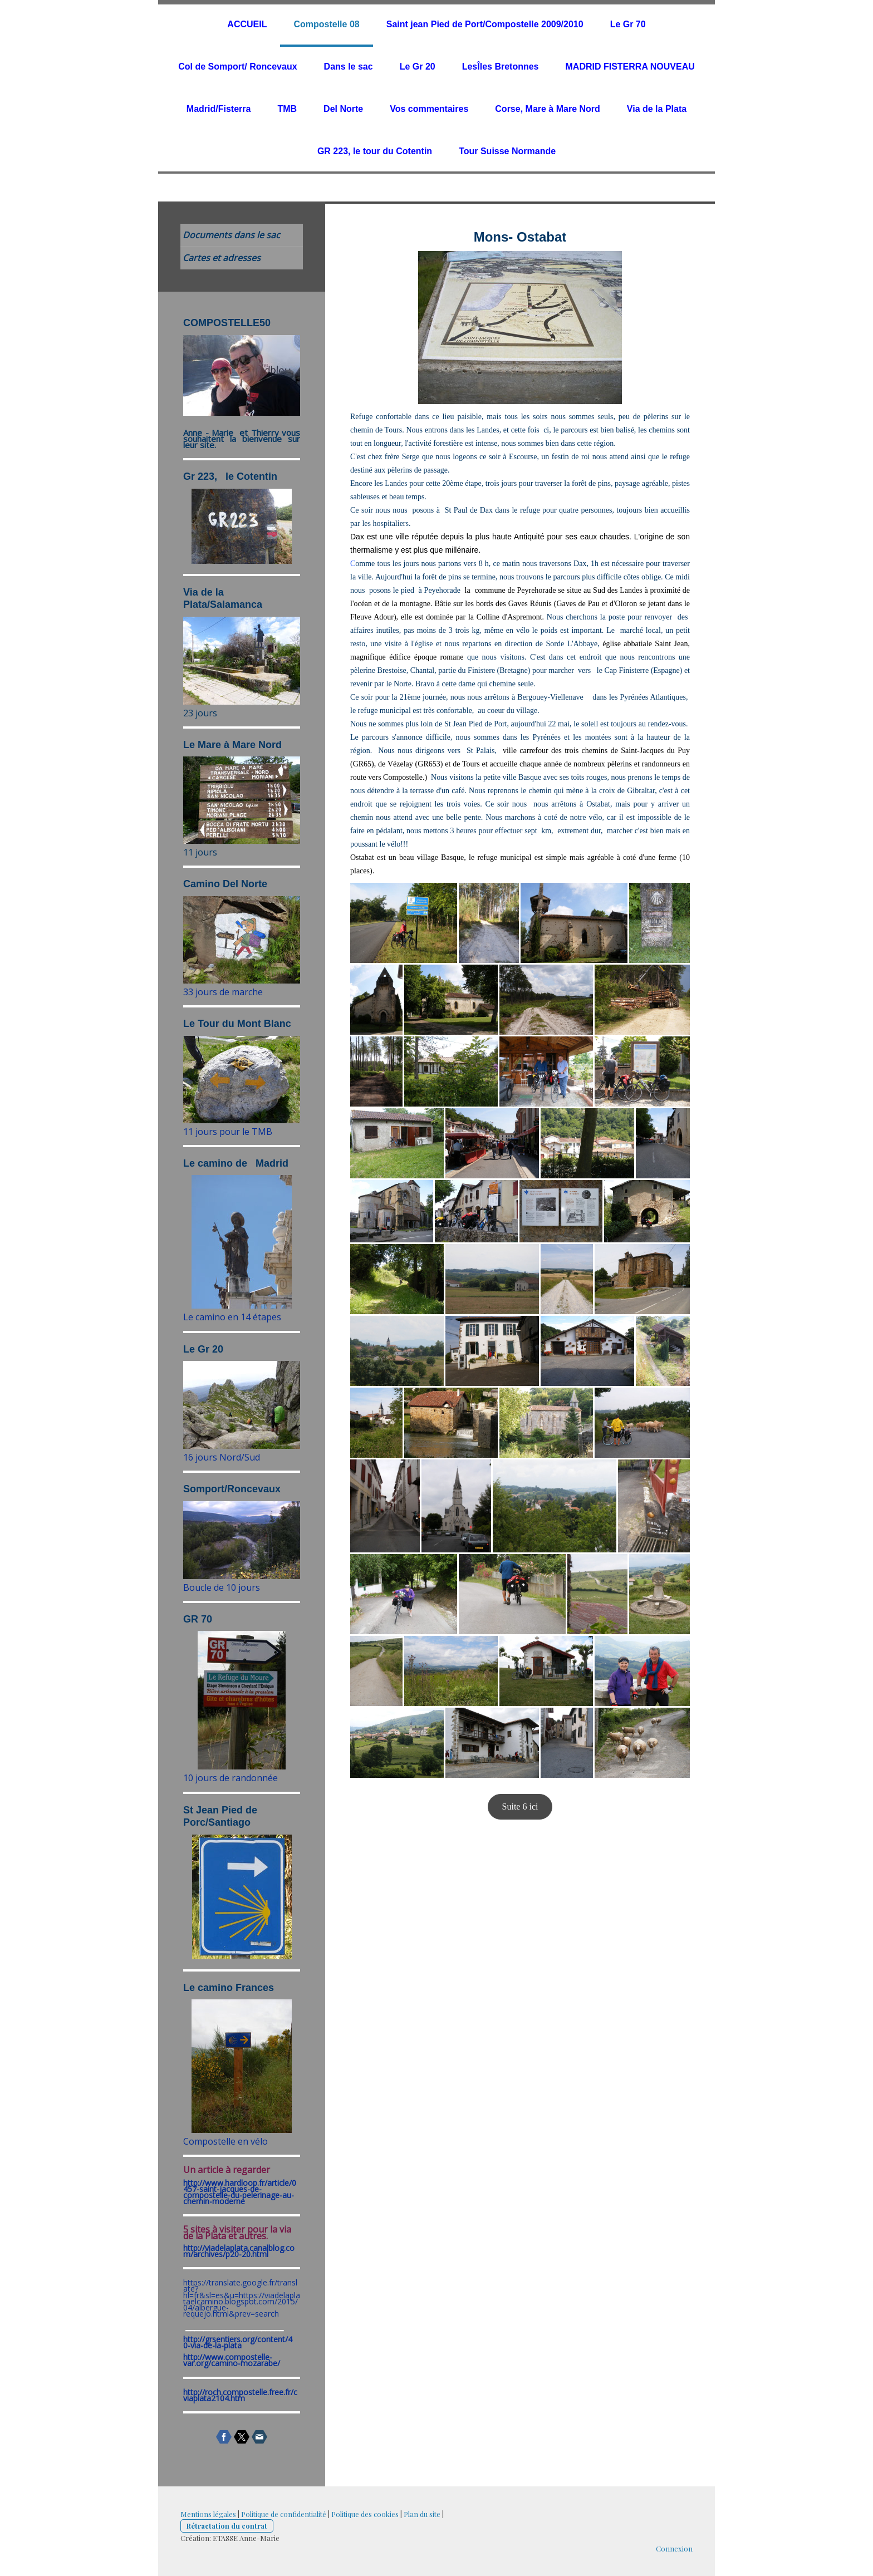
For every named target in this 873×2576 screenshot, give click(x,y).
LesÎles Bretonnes (500, 66)
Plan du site (422, 2514)
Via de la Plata (656, 109)
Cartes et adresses (222, 258)
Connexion (674, 2548)
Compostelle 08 (326, 24)
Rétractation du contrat (227, 2525)
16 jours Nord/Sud (221, 1457)
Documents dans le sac (231, 235)
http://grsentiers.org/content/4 (237, 2339)
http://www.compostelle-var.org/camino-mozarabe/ (231, 2360)
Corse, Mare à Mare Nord (547, 109)
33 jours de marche (223, 992)
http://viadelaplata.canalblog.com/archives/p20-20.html (239, 2251)
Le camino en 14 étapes (232, 1317)
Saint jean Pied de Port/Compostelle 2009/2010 (484, 24)
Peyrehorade (536, 590)
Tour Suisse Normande (507, 151)
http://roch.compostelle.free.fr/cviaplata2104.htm (240, 2395)
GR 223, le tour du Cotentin (374, 151)
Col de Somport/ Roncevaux (237, 66)
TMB (287, 109)
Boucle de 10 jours (221, 1587)
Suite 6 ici (520, 1806)
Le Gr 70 (628, 24)
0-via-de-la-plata (212, 2345)
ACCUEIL (247, 24)
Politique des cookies (365, 2514)
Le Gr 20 (417, 66)
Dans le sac (348, 66)
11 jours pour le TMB (227, 1131)
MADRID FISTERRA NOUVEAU (630, 66)
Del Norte (343, 109)
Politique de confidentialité (283, 2514)
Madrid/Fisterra (219, 109)
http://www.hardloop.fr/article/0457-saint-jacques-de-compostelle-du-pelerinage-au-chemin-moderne (239, 2192)
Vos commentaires (429, 109)
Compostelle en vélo (225, 2141)
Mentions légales (208, 2514)
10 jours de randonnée (230, 1778)
